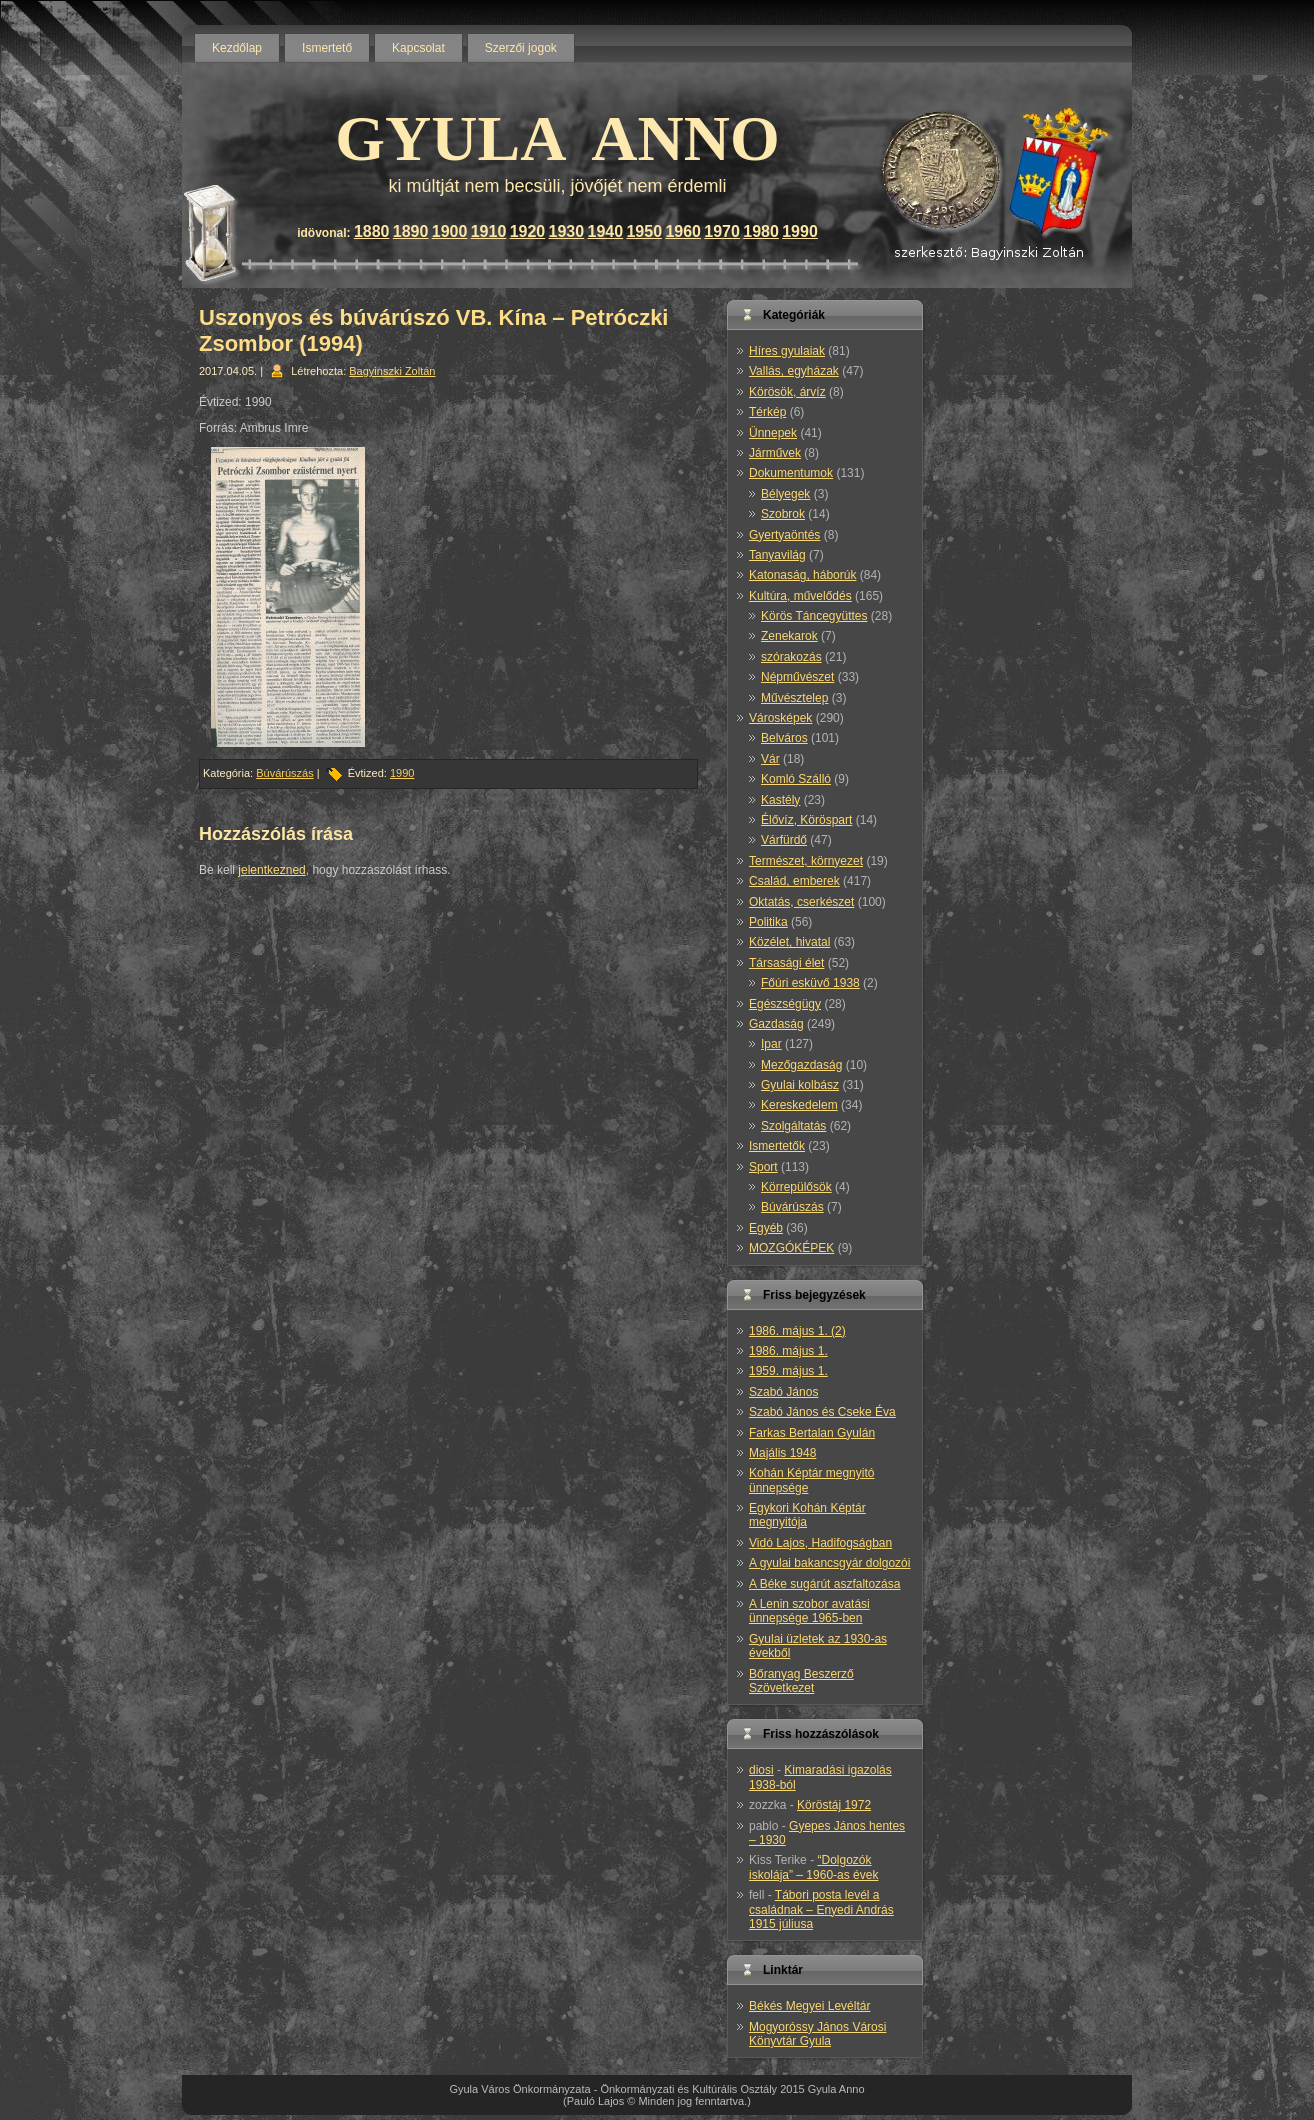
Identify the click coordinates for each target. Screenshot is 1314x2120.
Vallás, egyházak (794, 371)
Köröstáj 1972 (834, 1805)
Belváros (784, 738)
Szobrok (783, 514)
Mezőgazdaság (801, 1065)
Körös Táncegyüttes (814, 616)
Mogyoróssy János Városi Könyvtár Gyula (817, 2034)
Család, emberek (794, 881)
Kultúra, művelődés (800, 596)
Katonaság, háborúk (802, 575)
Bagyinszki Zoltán (392, 371)
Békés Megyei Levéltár (809, 2006)
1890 (411, 231)
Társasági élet (786, 963)
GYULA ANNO (557, 138)
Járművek (775, 453)
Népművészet (797, 677)
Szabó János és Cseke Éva (822, 1412)
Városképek (780, 718)
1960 (683, 231)
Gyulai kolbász (800, 1085)
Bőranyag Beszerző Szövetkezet (801, 1681)
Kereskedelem (799, 1105)
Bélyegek (785, 494)
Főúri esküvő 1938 (810, 983)
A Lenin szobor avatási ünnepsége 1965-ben (809, 1611)
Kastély (780, 800)
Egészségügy (785, 1004)
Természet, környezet (806, 861)
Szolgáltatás (793, 1126)
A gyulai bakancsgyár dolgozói (829, 1563)
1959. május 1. (788, 1371)
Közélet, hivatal (789, 942)
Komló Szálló (796, 779)
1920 (528, 231)
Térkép (767, 412)
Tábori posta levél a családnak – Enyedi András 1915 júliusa (821, 1909)
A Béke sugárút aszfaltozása (824, 1584)
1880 (372, 231)
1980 (761, 231)
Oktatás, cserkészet (801, 902)
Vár (770, 759)
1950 (644, 231)
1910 (489, 231)
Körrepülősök (796, 1187)
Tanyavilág (777, 555)
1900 (450, 231)
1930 (567, 231)
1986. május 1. (788, 1351)
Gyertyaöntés (784, 535)
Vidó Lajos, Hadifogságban (820, 1543)
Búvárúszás (284, 773)
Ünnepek (773, 433)
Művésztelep (794, 698)
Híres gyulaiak (787, 351)
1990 (800, 231)
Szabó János (783, 1392)
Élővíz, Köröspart (806, 820)
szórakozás (791, 657)
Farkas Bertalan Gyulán (812, 1433)
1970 (722, 231)
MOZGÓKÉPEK (791, 1248)
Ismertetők (777, 1146)
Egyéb (766, 1228)
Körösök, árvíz (787, 392)
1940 (606, 231)
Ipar (771, 1044)
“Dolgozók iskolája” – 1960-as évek (813, 1867)
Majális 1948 (782, 1453)
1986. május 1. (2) (797, 1331)
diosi (761, 1770)
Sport (763, 1167)
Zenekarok (789, 636)
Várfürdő (784, 840)
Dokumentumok (791, 473)
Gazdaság (776, 1024)
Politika (768, 922)
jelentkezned (271, 870)
